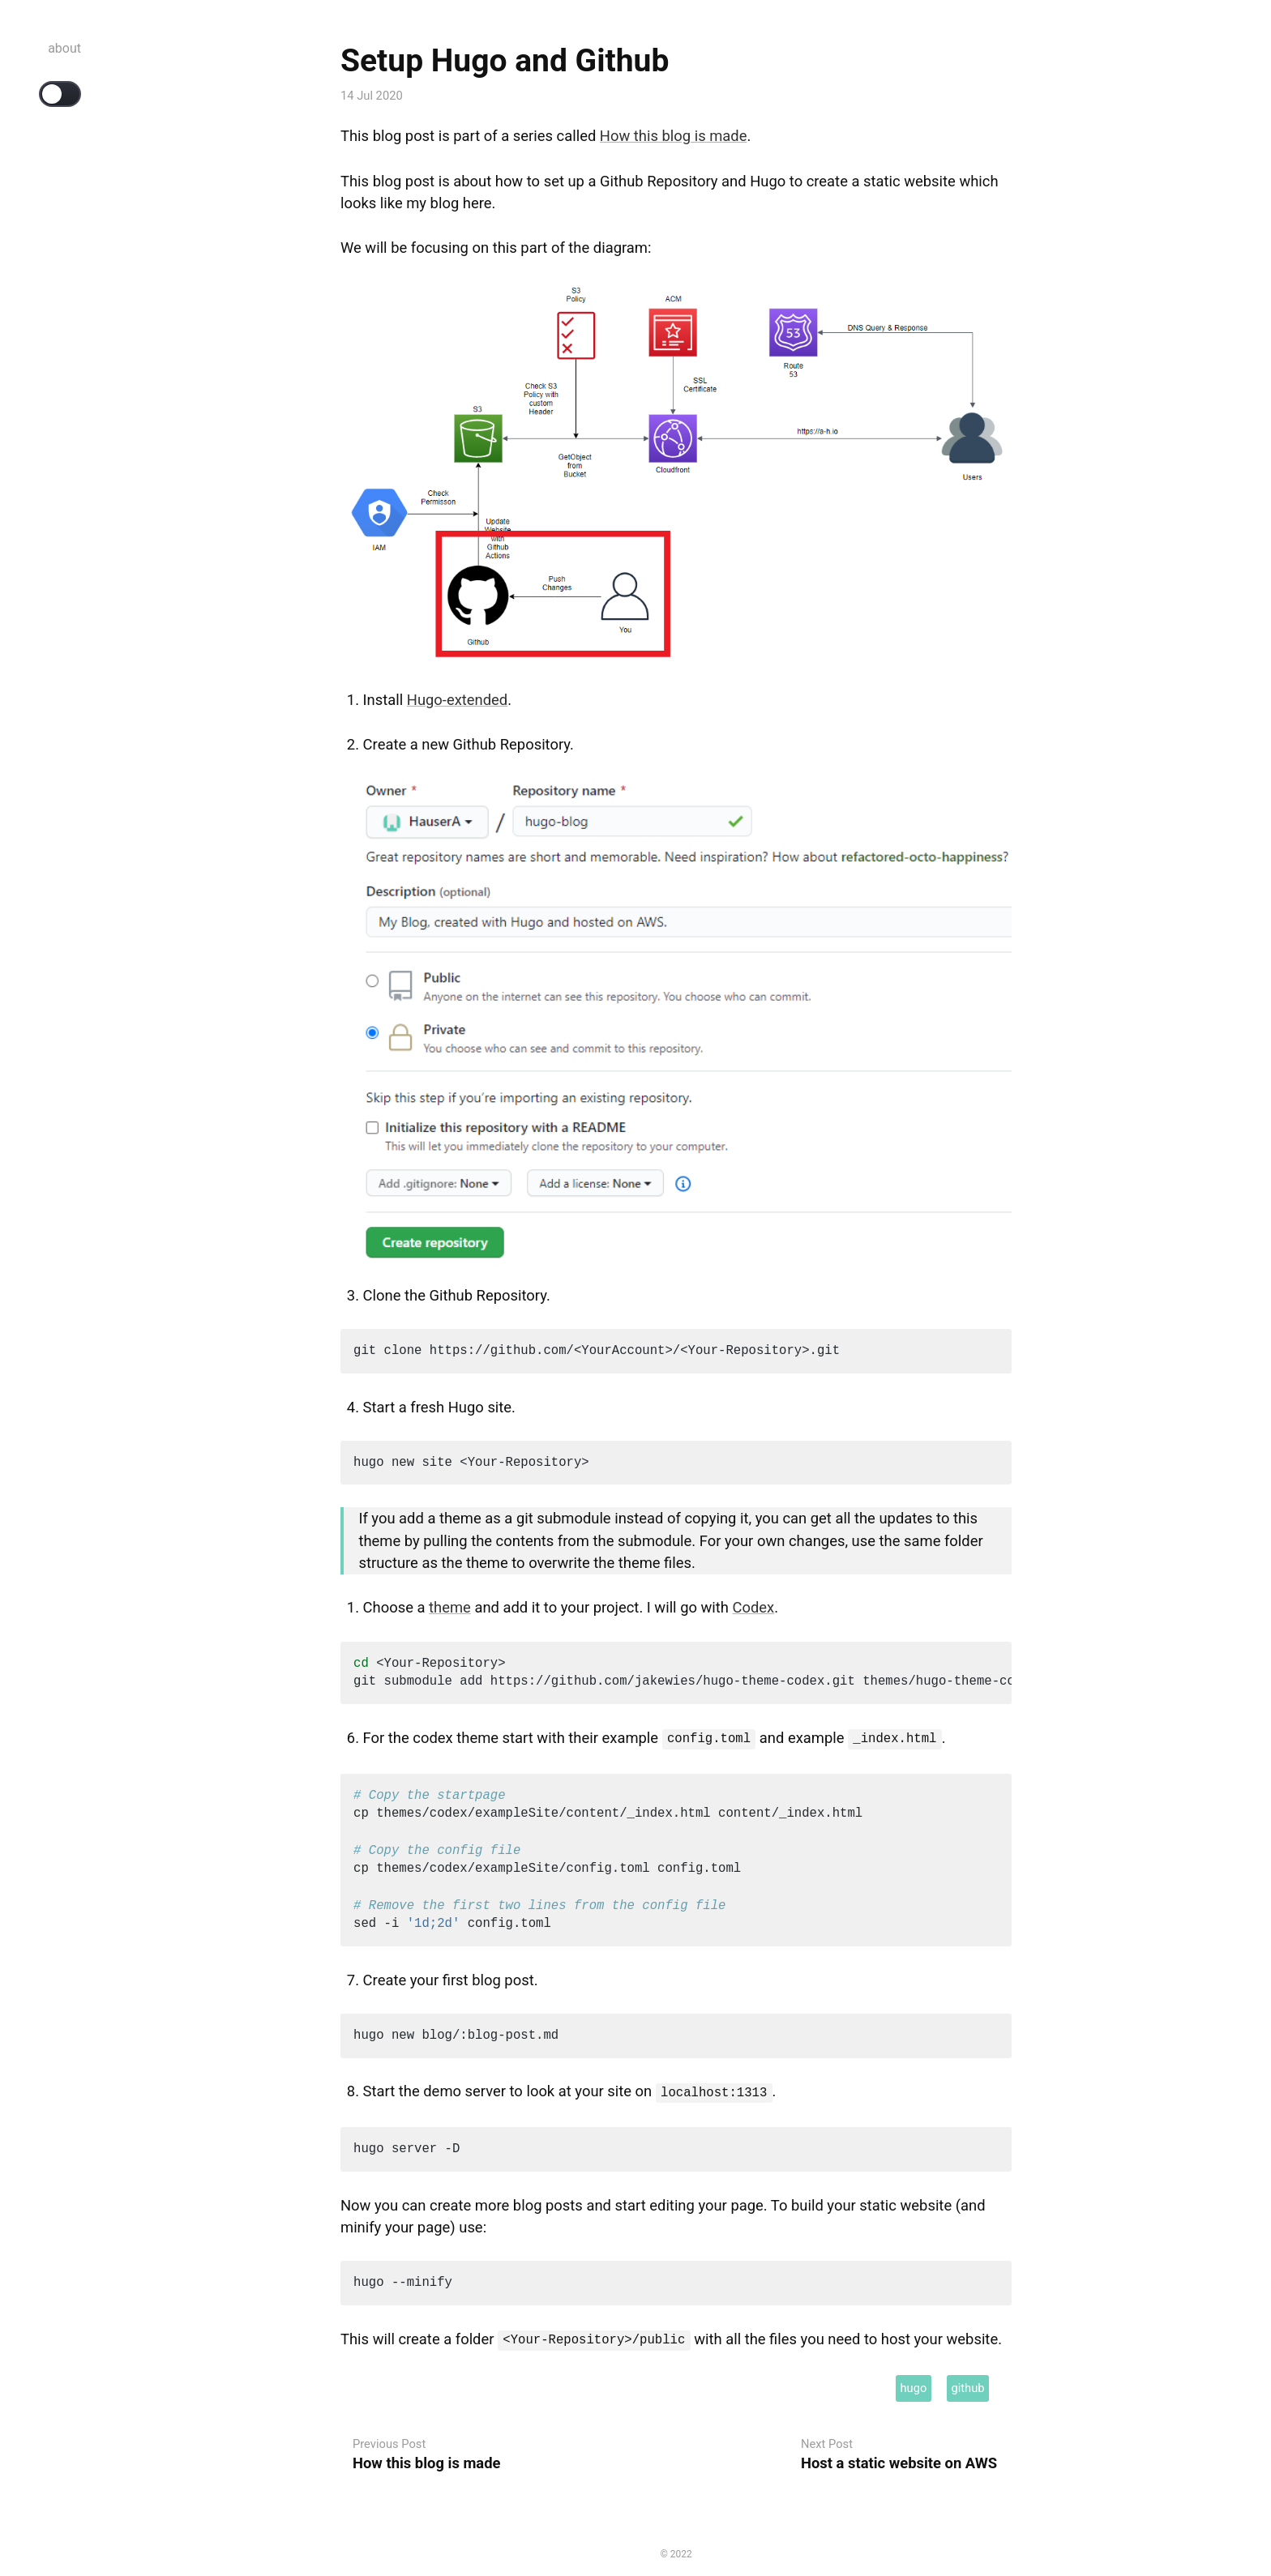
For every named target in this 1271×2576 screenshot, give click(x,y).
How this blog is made (673, 135)
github (967, 2383)
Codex (754, 1607)
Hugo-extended (457, 699)
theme (450, 1607)
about (64, 48)
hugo (913, 2383)
